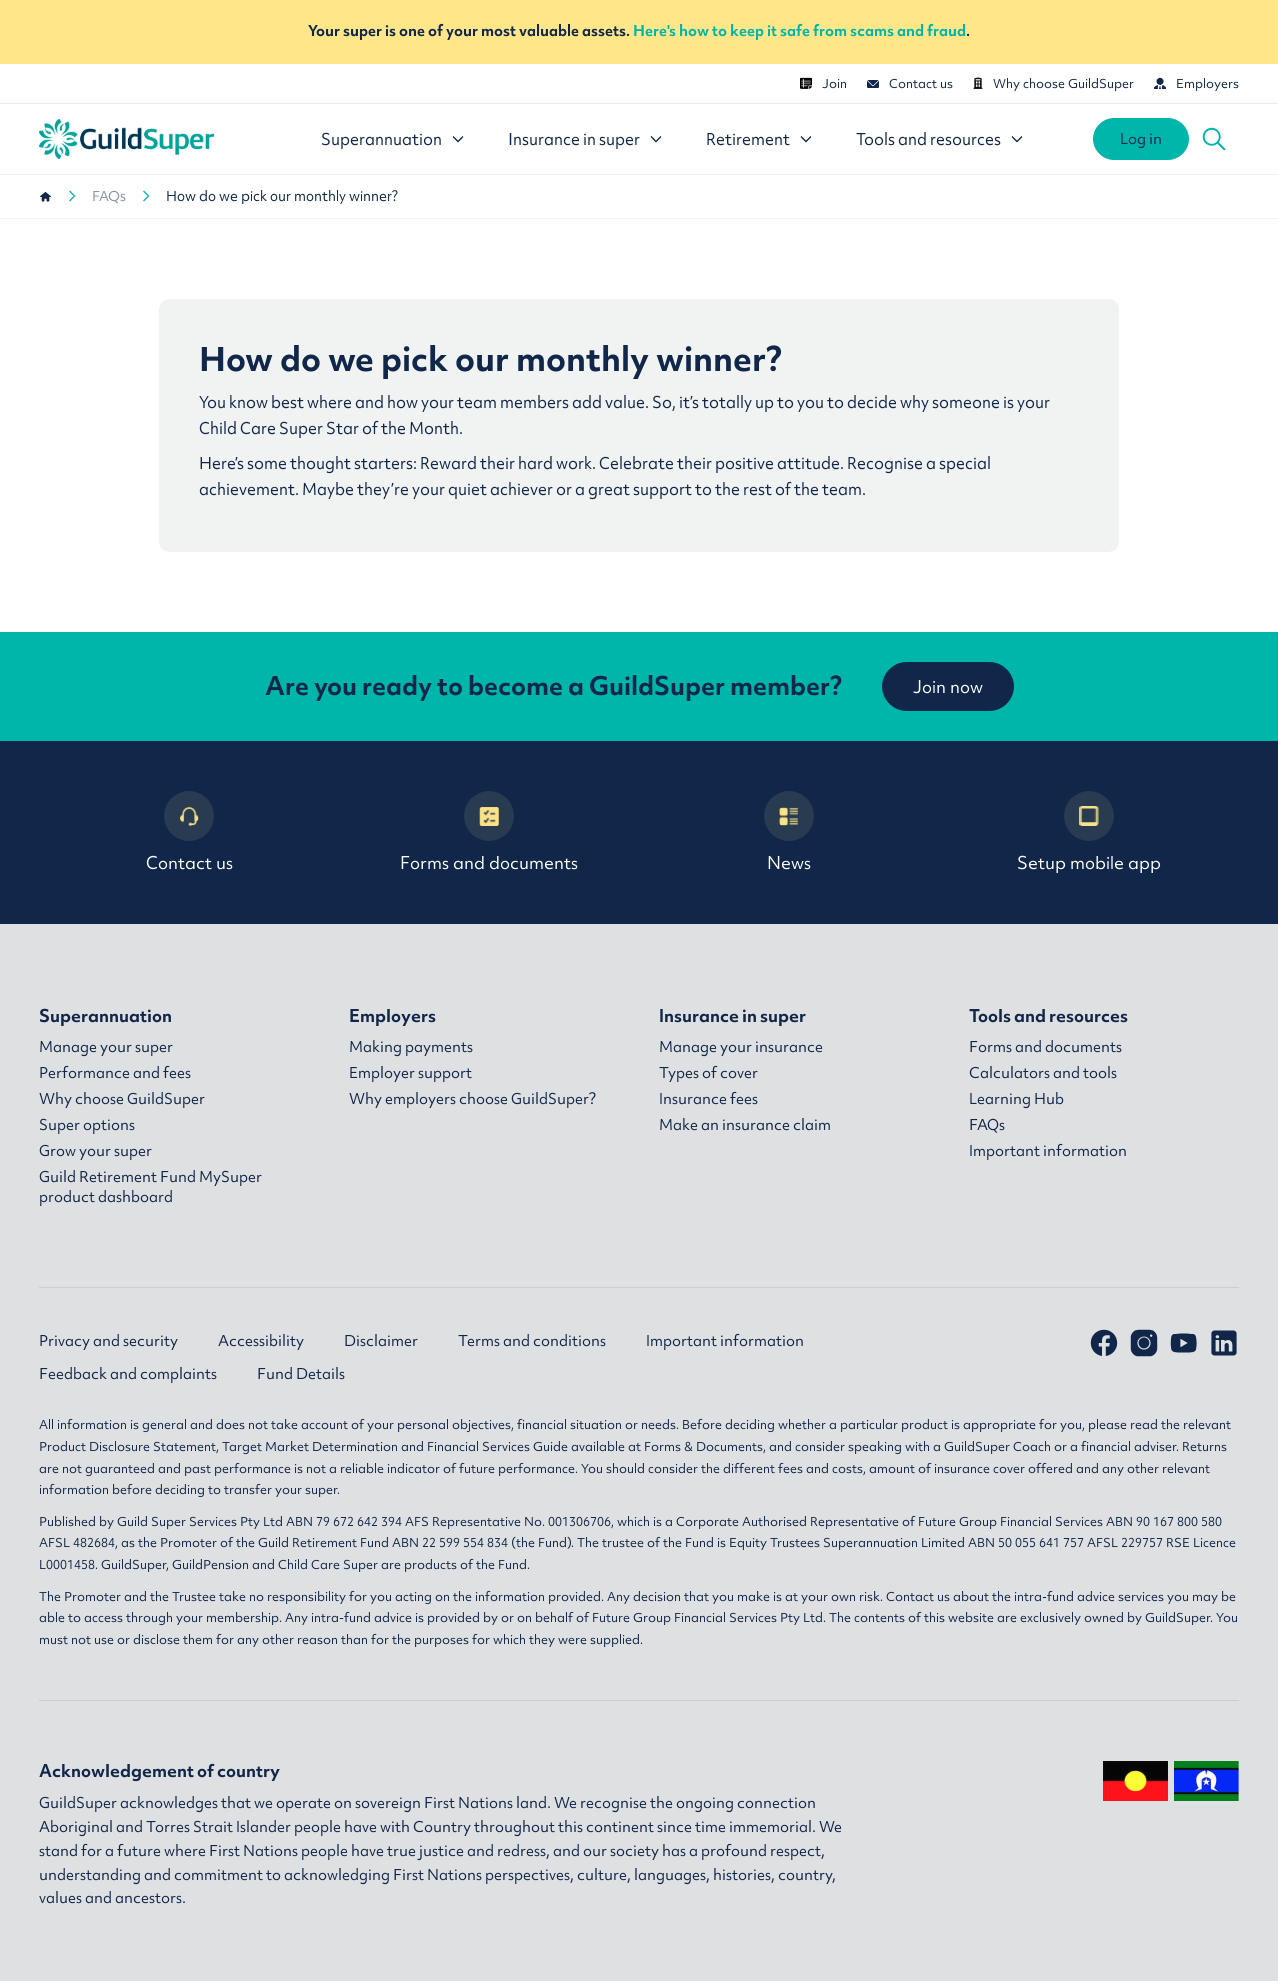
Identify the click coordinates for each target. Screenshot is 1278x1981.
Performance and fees (115, 1073)
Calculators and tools (1043, 1073)
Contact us (910, 83)
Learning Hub (1016, 1099)
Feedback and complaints (128, 1374)
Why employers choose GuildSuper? (472, 1099)
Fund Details (301, 1374)
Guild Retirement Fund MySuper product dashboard (150, 1187)
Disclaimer (381, 1341)
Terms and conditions (532, 1341)
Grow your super (95, 1151)
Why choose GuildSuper (1053, 83)
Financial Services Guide (497, 1446)
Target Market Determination (310, 1446)
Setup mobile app (1089, 832)
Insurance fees (708, 1099)
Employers (1196, 83)
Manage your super (106, 1047)
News (789, 832)
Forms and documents (489, 832)
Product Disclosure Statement (127, 1446)
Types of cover (708, 1073)
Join (823, 83)
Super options (87, 1125)
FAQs (109, 196)
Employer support (410, 1073)
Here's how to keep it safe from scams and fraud (799, 31)
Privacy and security (108, 1341)
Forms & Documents (703, 1446)
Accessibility (261, 1341)
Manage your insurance (741, 1047)
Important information (1048, 1151)
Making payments (411, 1047)
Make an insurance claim (745, 1125)
